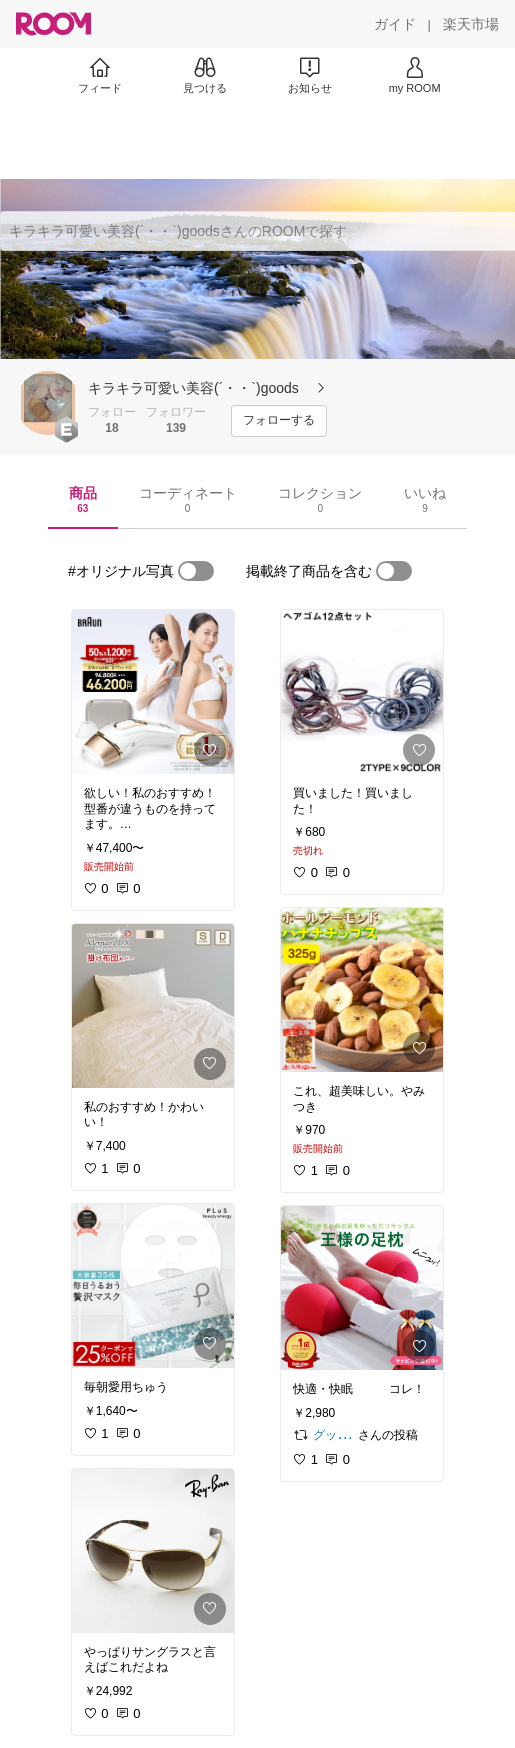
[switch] (196, 571)
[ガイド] (395, 24)
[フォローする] (279, 421)
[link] (153, 692)
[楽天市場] (471, 24)
